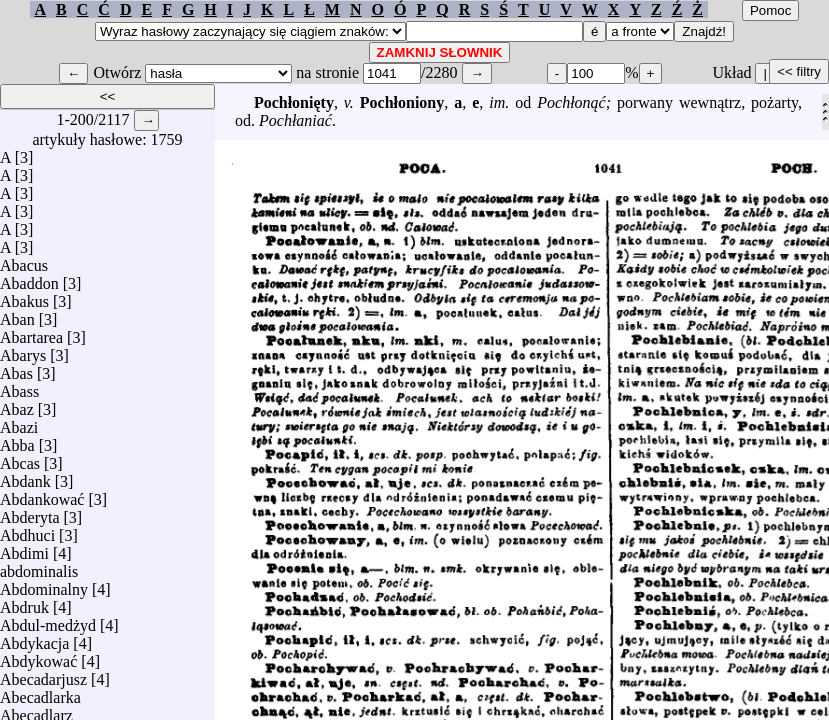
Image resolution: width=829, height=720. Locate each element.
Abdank (25, 476)
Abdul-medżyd (48, 620)
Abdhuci (27, 530)
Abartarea (31, 332)
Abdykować (38, 656)
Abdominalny (44, 584)
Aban (17, 314)
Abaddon (29, 278)
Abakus (24, 296)
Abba (17, 440)
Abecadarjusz (43, 674)
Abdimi (24, 548)
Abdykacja (34, 638)
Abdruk (24, 602)
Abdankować (42, 494)
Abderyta (30, 512)
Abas (16, 368)
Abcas (20, 458)
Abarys (23, 350)
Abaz (17, 404)
